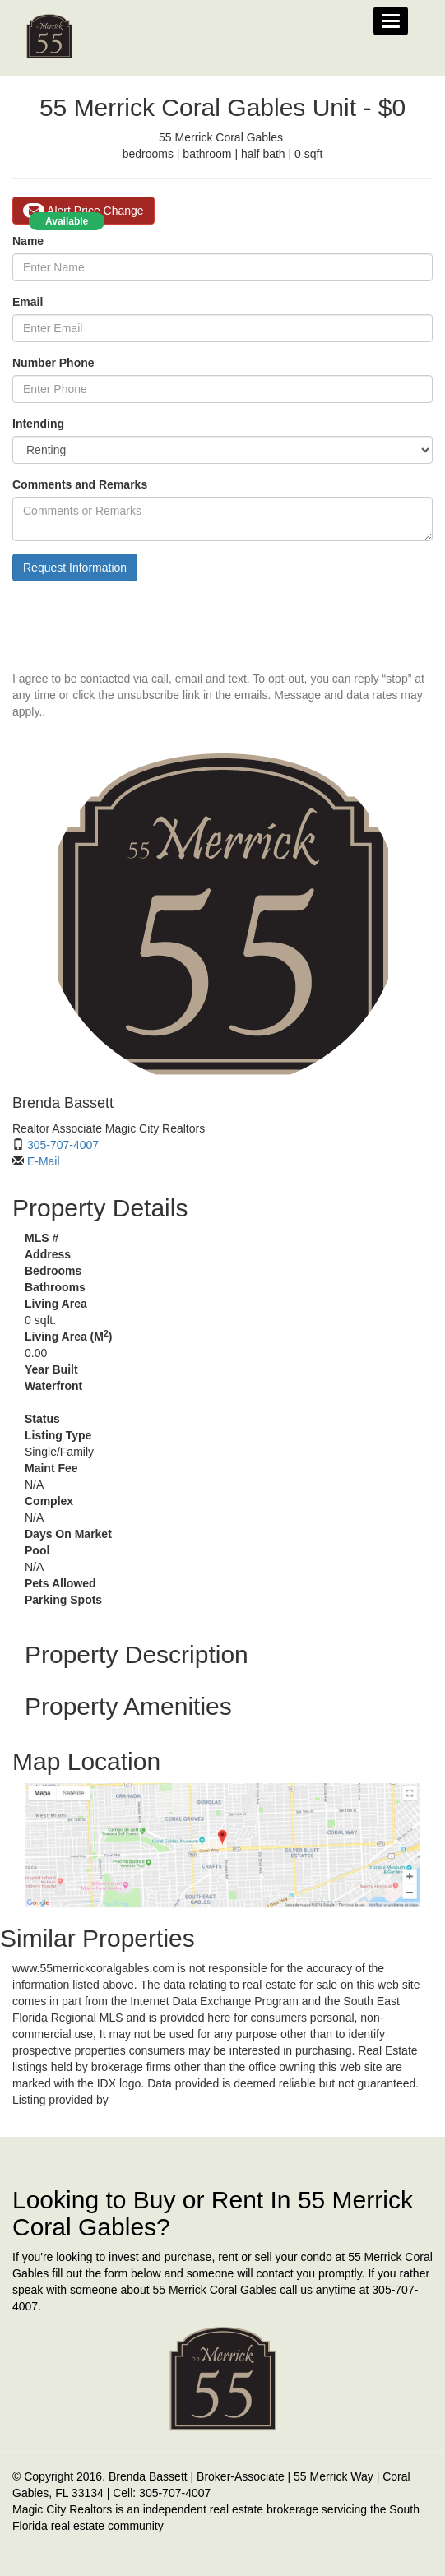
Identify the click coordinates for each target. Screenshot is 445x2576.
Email (27, 301)
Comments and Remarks (79, 484)
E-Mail (43, 1161)
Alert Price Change (83, 210)
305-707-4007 (63, 1144)
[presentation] (137, 626)
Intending (38, 423)
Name (28, 241)
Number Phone (53, 362)
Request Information (75, 567)
